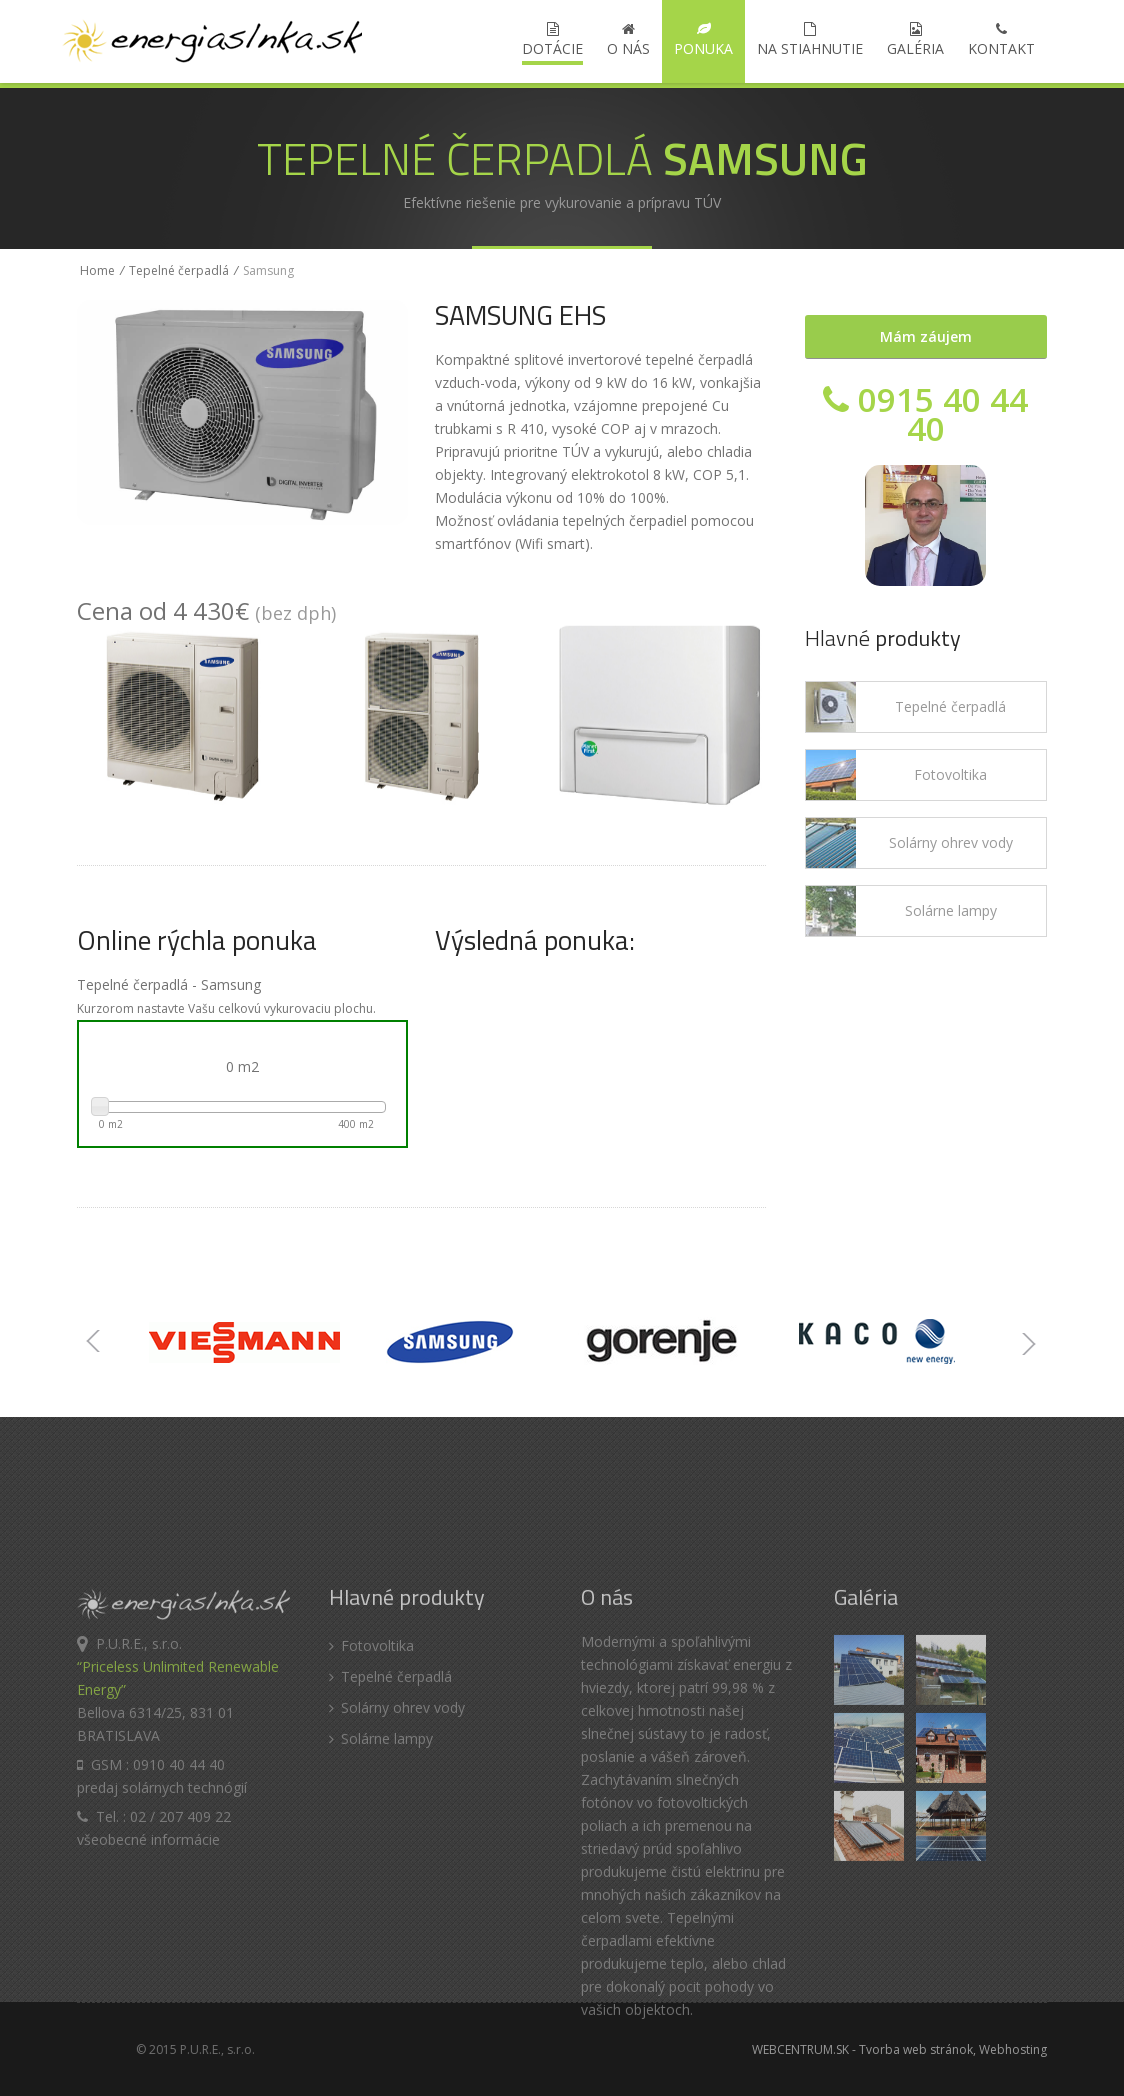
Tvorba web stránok (916, 2049)
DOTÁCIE (552, 40)
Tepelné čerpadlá (179, 270)
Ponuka (703, 40)
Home (97, 270)
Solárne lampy (951, 910)
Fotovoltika (950, 774)
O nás (628, 40)
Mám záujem (926, 336)
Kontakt (1001, 40)
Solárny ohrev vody (951, 842)
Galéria (915, 40)
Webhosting (1013, 2049)
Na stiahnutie (810, 40)
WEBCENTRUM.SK (800, 2049)
